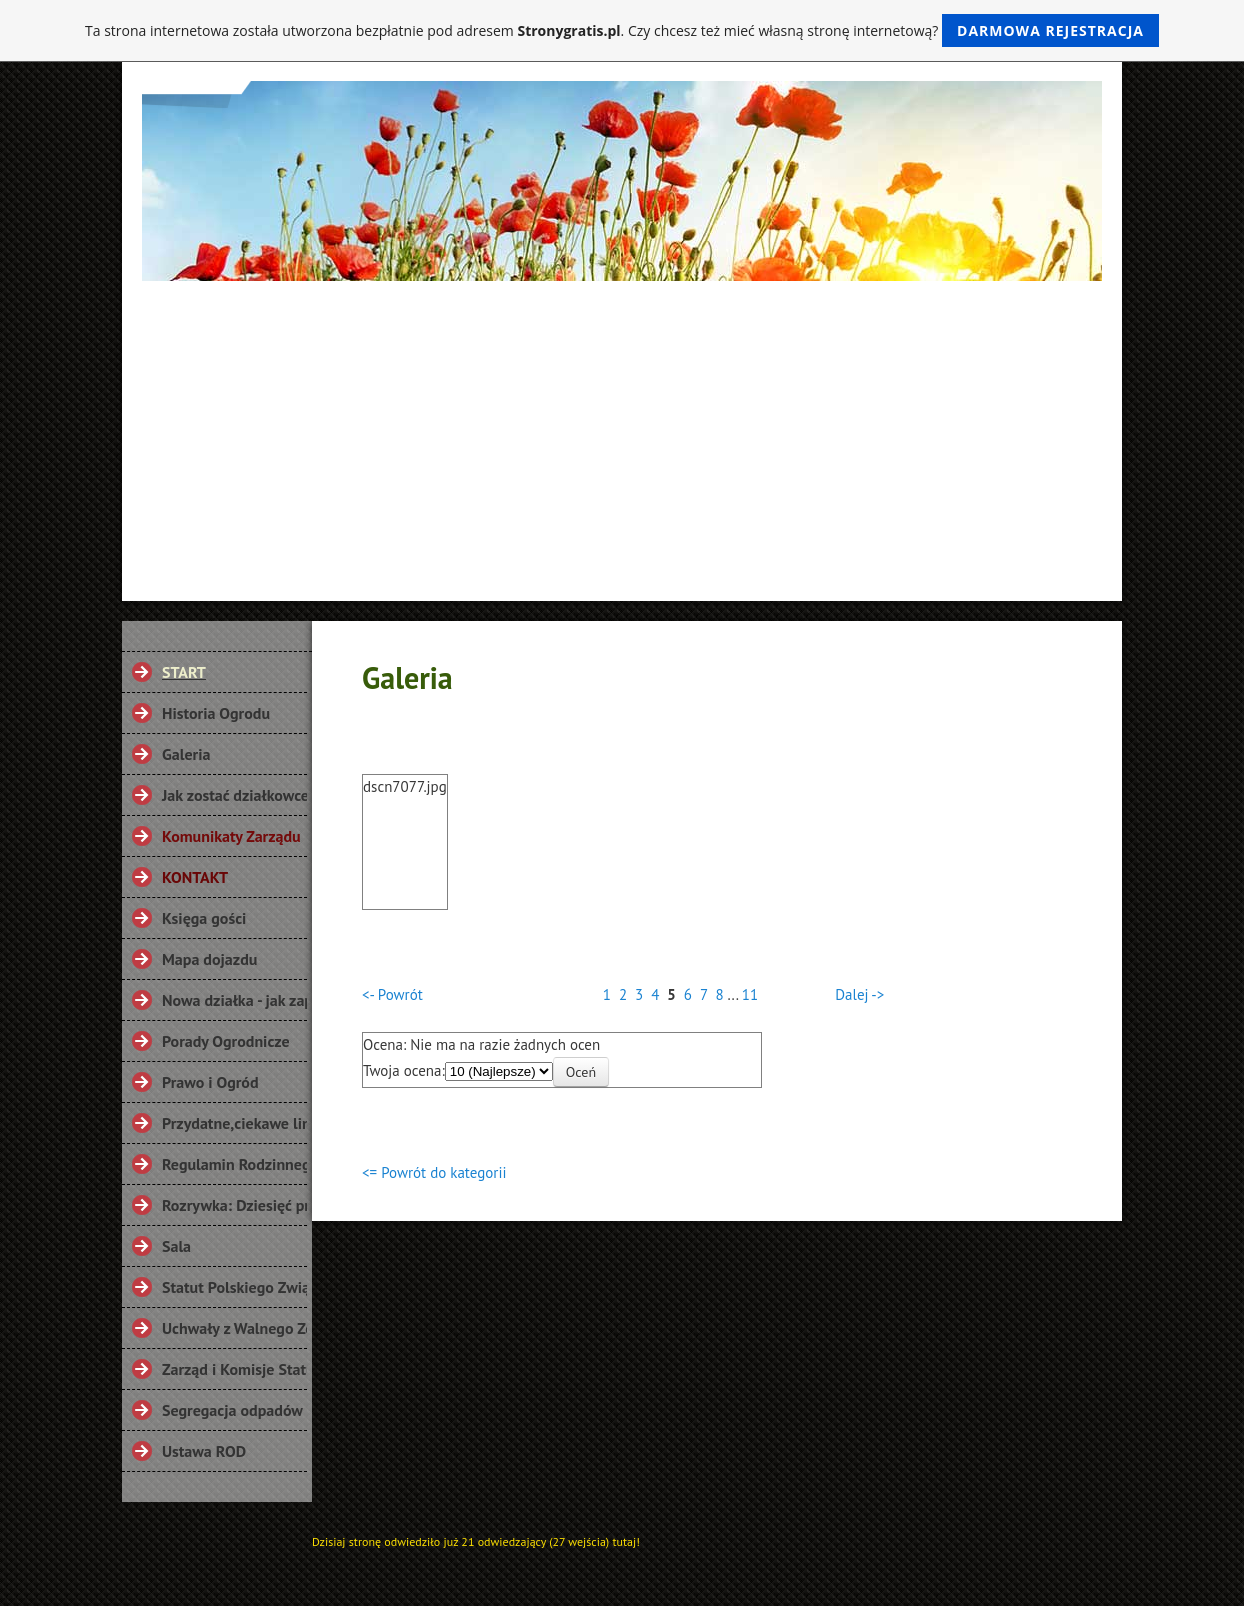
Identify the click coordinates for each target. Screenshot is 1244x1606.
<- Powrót (392, 994)
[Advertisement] (622, 431)
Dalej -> (859, 994)
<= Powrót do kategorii (434, 1172)
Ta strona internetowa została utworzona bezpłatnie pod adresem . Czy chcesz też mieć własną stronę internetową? (622, 30)
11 (750, 994)
